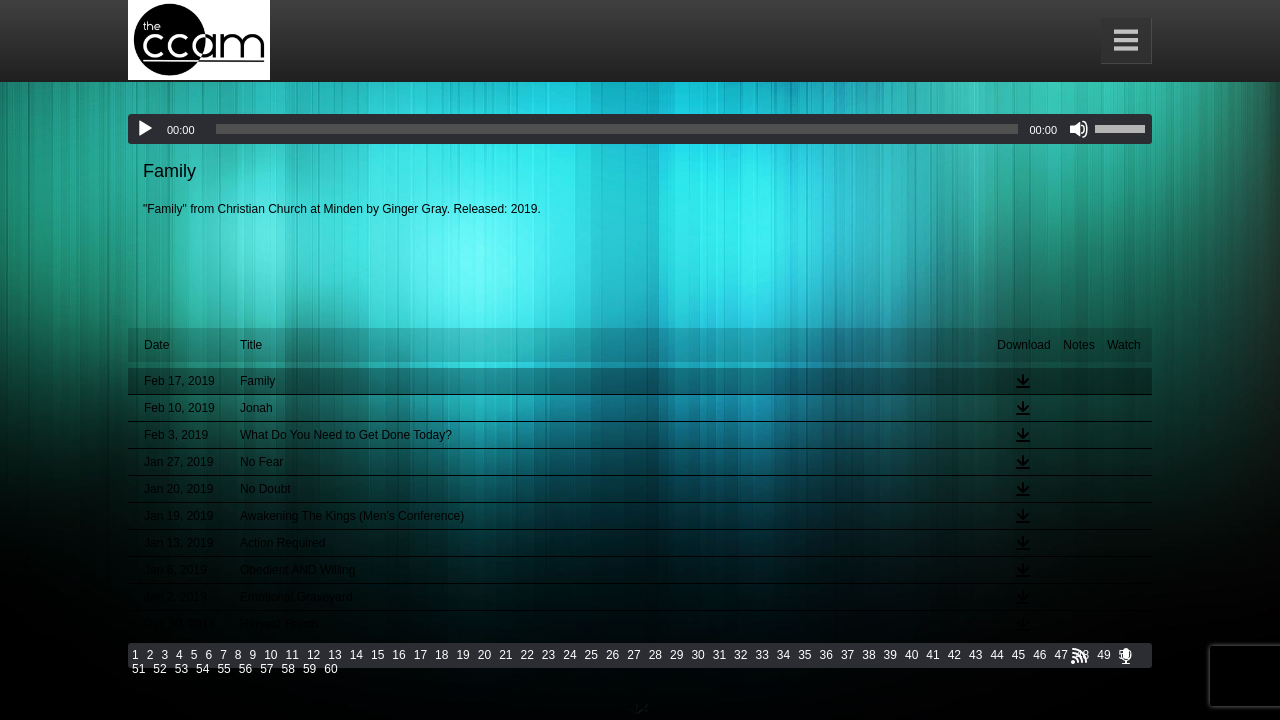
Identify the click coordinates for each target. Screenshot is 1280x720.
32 (740, 655)
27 (633, 655)
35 (804, 655)
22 (527, 655)
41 (932, 655)
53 (181, 669)
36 (826, 655)
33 (761, 655)
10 (270, 655)
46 (1039, 655)
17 (420, 655)
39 (890, 655)
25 (591, 655)
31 (719, 655)
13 (334, 655)
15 (377, 655)
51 (138, 669)
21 (505, 655)
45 (1018, 655)
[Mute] (1079, 129)
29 (676, 655)
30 (697, 655)
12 (313, 655)
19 (462, 655)
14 (356, 655)
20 (484, 655)
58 (288, 669)
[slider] (617, 129)
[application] (640, 129)
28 (655, 655)
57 (266, 669)
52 (159, 669)
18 (441, 655)
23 (548, 655)
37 (847, 655)
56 (245, 669)
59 (309, 669)
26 (612, 655)
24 (569, 655)
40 (911, 655)
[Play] (145, 129)
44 (996, 655)
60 (330, 669)
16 (398, 655)
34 (783, 655)
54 (202, 669)
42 (954, 655)
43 (975, 655)
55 (223, 669)
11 (292, 655)
